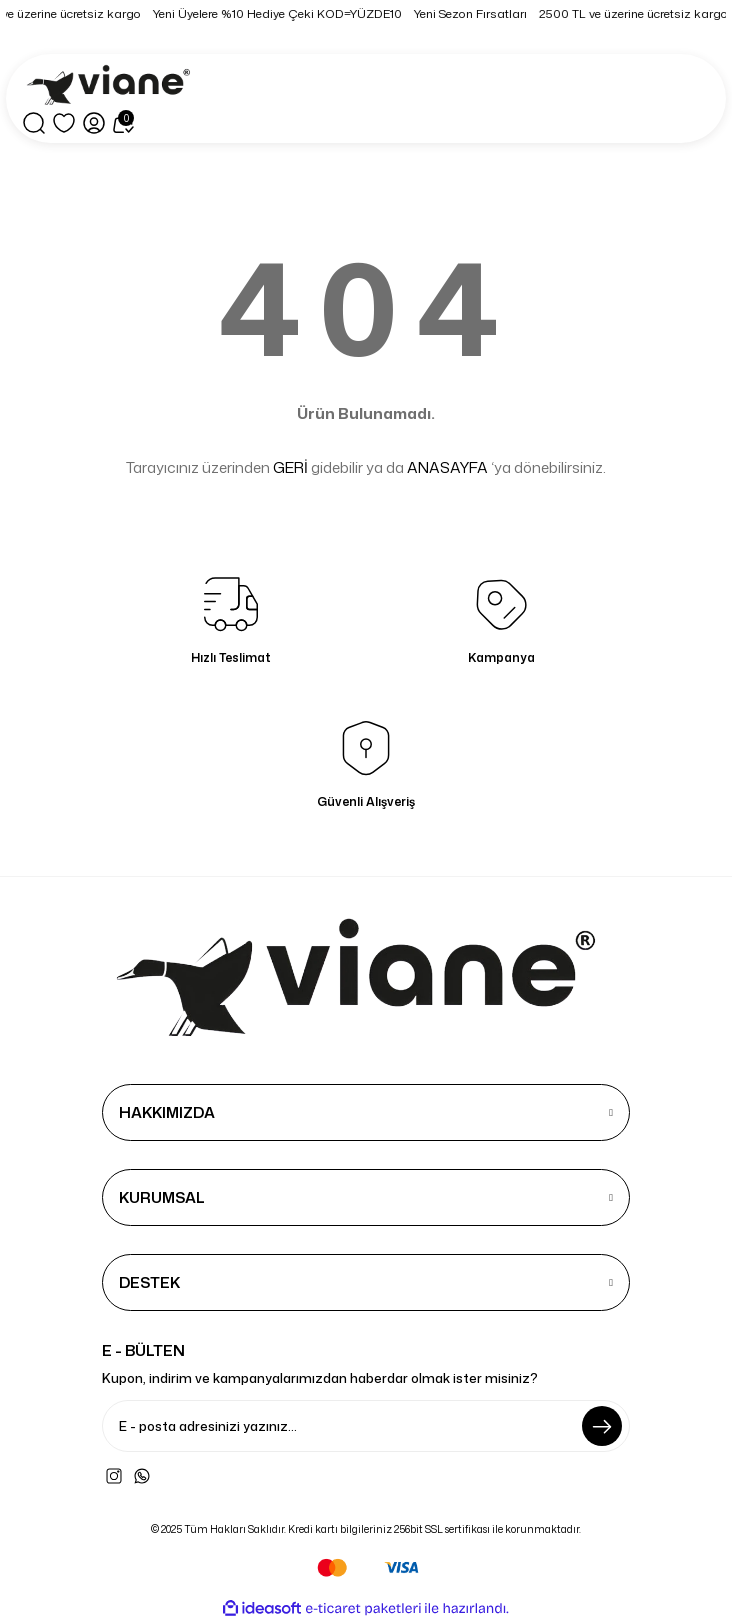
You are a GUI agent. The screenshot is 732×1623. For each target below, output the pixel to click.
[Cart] (124, 123)
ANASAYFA (447, 467)
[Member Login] (94, 123)
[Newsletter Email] (366, 1426)
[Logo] (112, 86)
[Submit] (602, 1426)
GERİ (290, 467)
